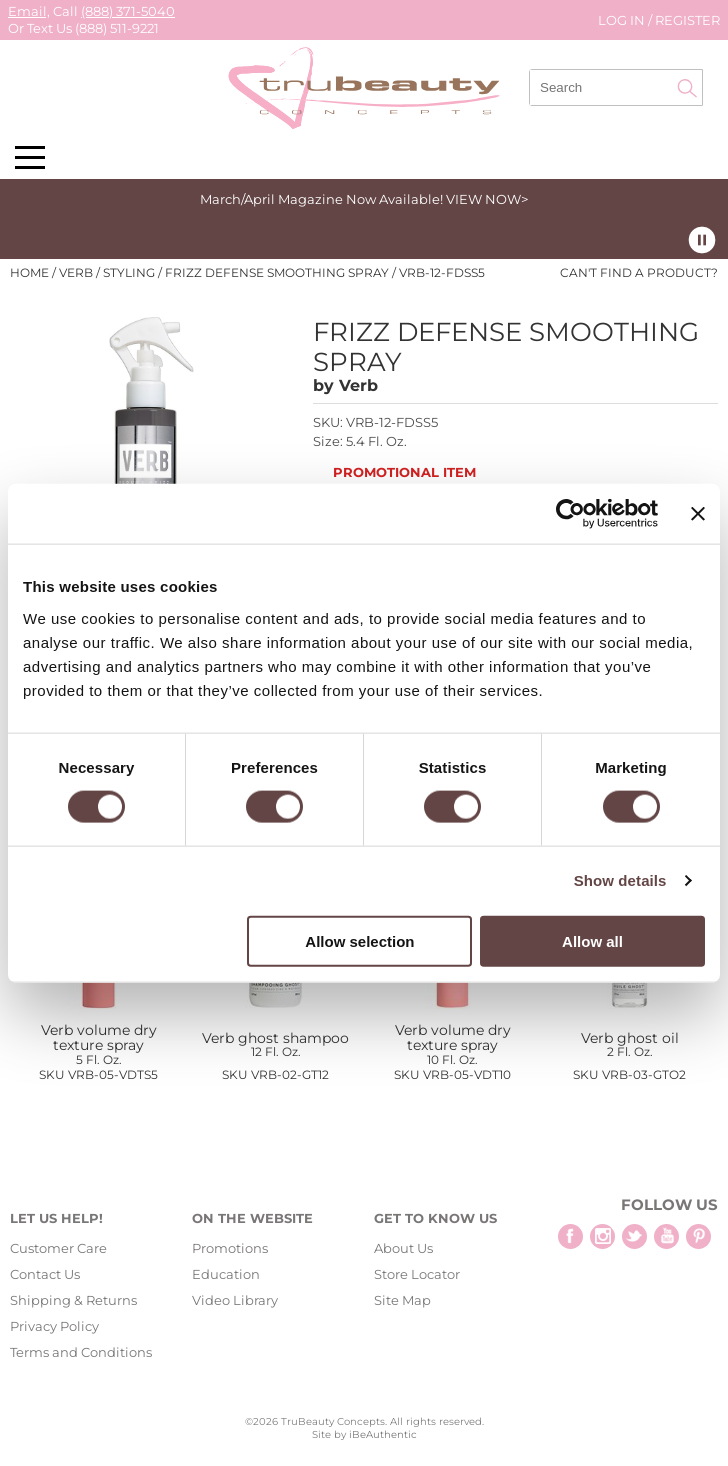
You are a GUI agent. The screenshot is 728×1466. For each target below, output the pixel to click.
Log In (623, 20)
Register (687, 20)
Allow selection (359, 940)
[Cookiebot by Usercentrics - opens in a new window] (570, 514)
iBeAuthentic (383, 1434)
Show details (620, 880)
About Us (403, 1248)
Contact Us (45, 1274)
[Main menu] (30, 157)
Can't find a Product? (639, 273)
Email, (29, 11)
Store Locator (417, 1274)
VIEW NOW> (487, 199)
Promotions (230, 1248)
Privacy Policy (54, 1326)
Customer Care (58, 1248)
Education (226, 1274)
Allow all (592, 940)
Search (687, 88)
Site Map (402, 1300)
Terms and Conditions (81, 1352)
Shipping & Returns (73, 1300)
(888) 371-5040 (128, 11)
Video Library (235, 1300)
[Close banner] (698, 514)
